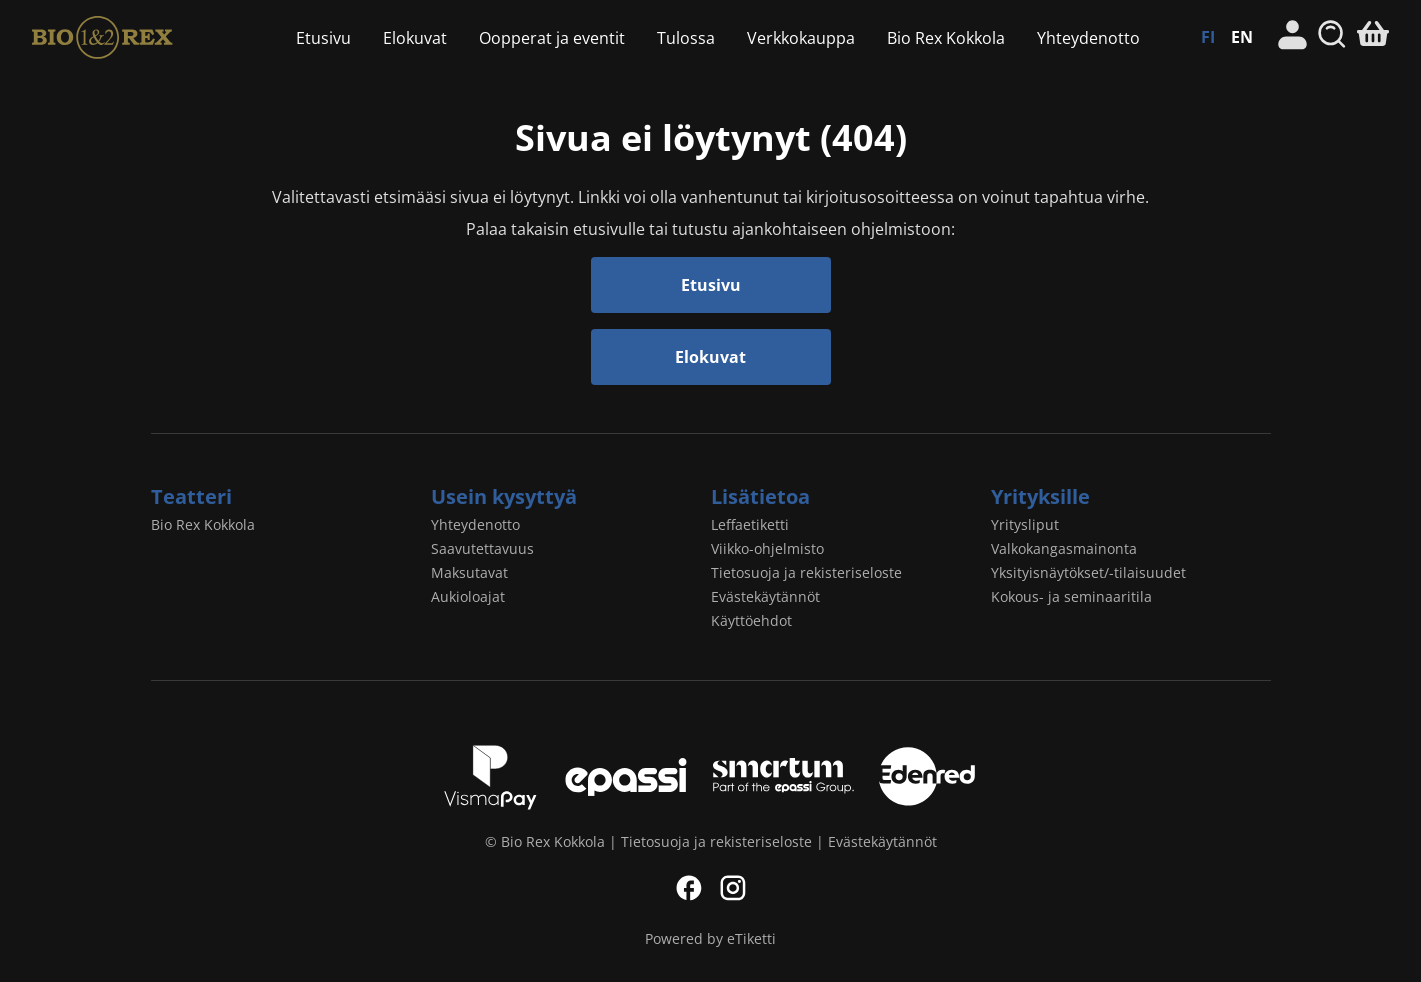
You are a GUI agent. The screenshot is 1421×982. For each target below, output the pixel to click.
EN (1242, 37)
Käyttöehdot (751, 620)
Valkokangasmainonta (1064, 548)
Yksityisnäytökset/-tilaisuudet (1088, 572)
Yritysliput (1025, 524)
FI (1208, 37)
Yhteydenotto (1088, 38)
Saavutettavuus (482, 548)
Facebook (689, 888)
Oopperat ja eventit (552, 38)
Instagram (733, 888)
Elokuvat (415, 38)
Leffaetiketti (750, 524)
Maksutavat (469, 572)
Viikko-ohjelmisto (767, 548)
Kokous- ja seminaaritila (1071, 596)
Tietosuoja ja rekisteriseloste (806, 572)
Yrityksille (1040, 496)
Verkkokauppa (801, 38)
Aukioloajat (468, 596)
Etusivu (323, 38)
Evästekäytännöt (765, 596)
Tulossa (686, 38)
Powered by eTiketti (710, 938)
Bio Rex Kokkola (134, 37)
